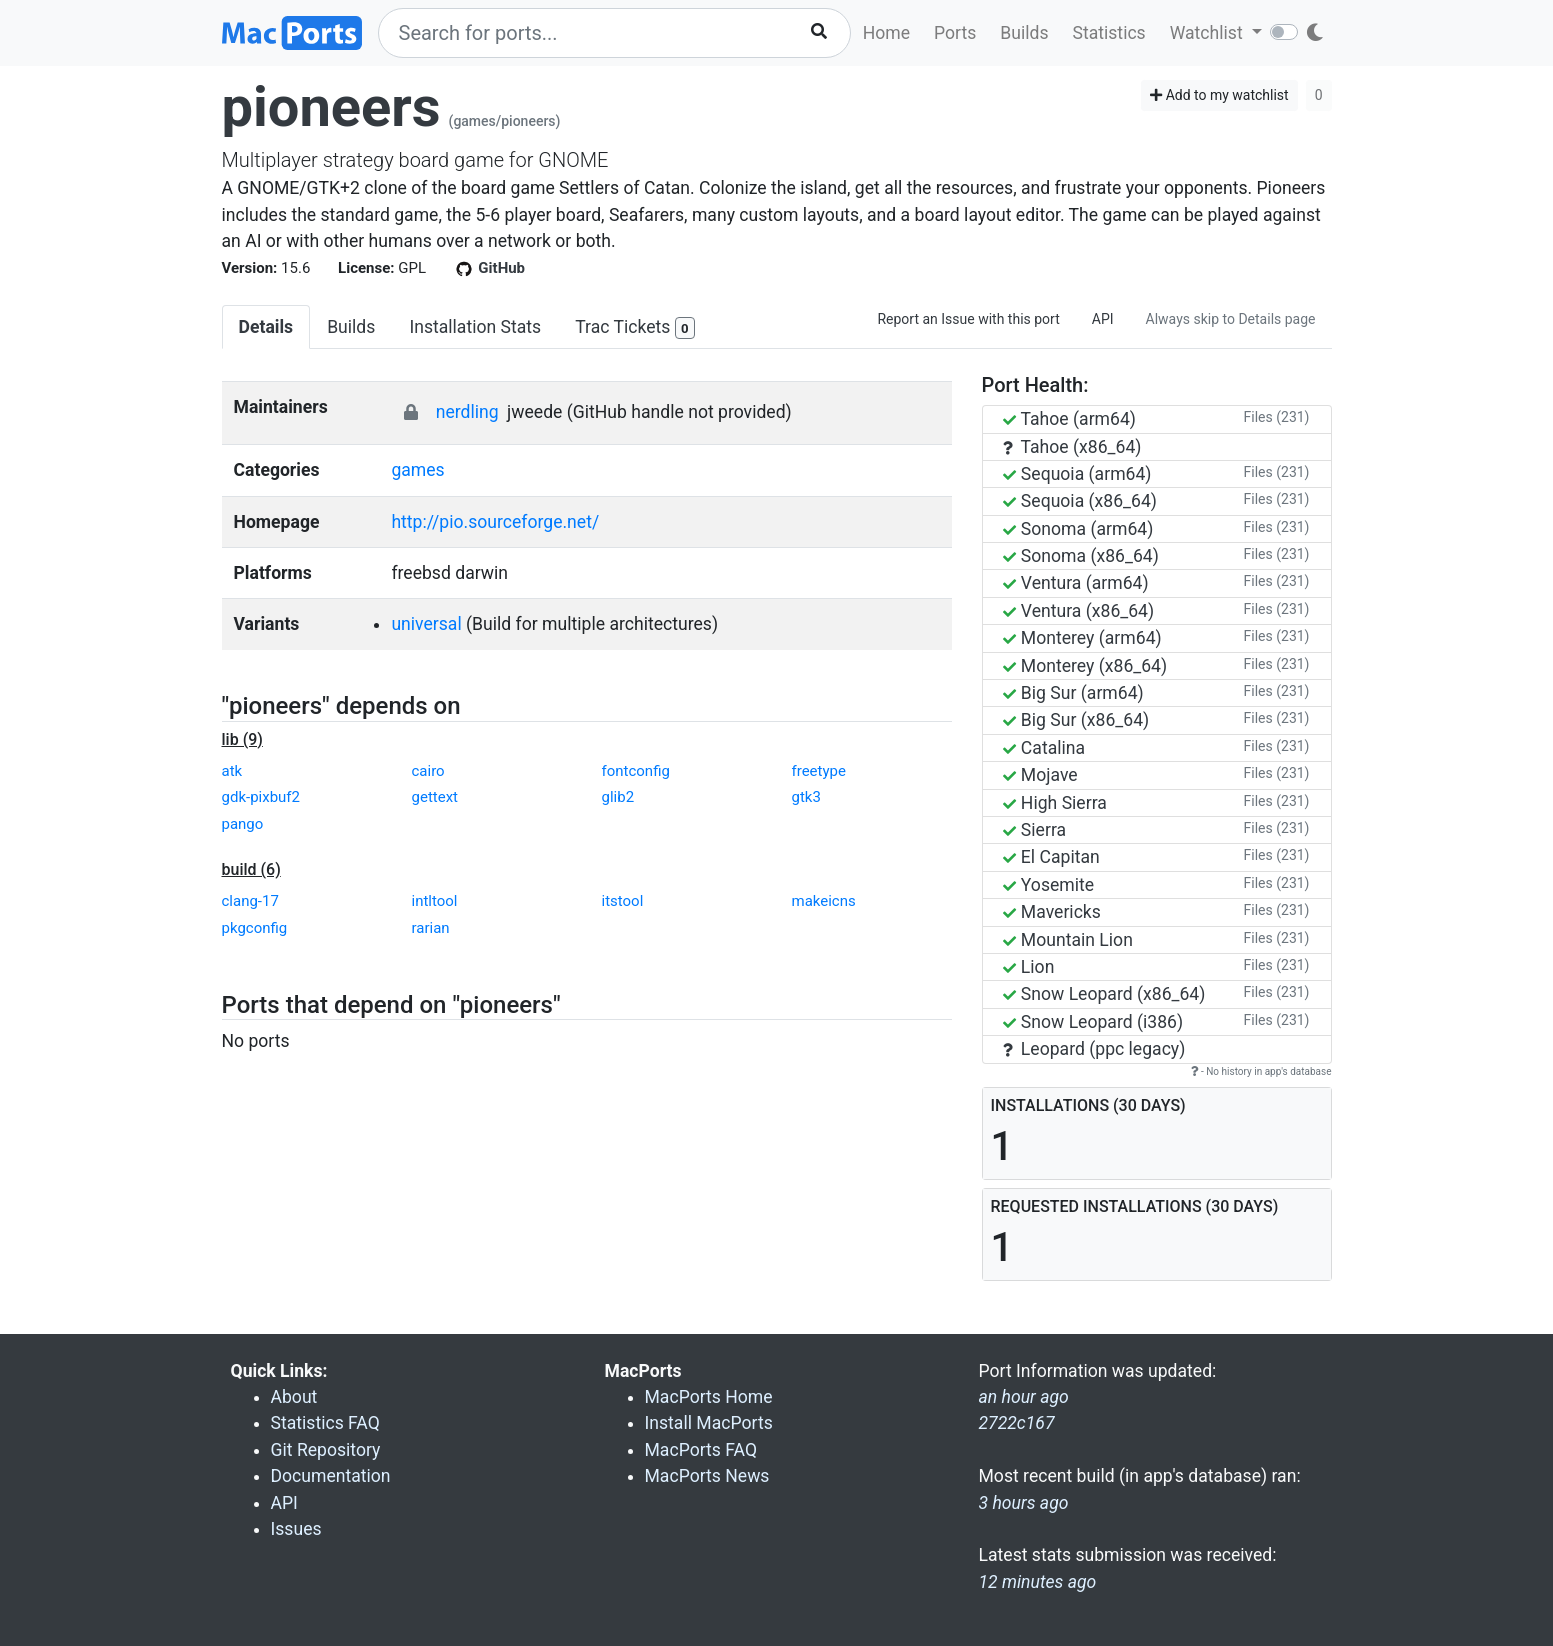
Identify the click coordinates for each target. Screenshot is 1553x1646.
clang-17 (250, 901)
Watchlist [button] (1208, 33)
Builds (1024, 33)
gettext (435, 797)
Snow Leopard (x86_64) (1104, 994)
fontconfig (636, 771)
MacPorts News (707, 1476)
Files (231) (1277, 417)
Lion (1029, 967)
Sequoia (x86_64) (1080, 501)
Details (266, 327)
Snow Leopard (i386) (1093, 1022)
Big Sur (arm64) (1073, 693)
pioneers (331, 107)
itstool (623, 901)
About (294, 1397)
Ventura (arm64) (1076, 583)
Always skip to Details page (1231, 319)
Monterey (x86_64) (1085, 666)
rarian (431, 928)
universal (426, 624)
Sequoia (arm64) (1077, 474)
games (417, 470)
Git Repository (326, 1450)
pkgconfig (255, 928)
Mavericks (1052, 912)
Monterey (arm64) (1082, 638)
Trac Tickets (635, 328)
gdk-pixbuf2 (261, 797)
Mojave (1040, 775)
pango (243, 824)
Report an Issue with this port (968, 319)
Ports (955, 33)
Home (886, 33)
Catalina (1044, 748)
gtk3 (806, 797)
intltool (435, 901)
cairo (428, 771)
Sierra (1035, 830)
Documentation (331, 1476)
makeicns (824, 901)
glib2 (618, 797)
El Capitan (1051, 857)
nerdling (467, 412)
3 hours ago (1024, 1503)
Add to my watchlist (1219, 95)
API (1103, 319)
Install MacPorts (709, 1423)
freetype (819, 771)
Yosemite (1049, 885)
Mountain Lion (1068, 940)
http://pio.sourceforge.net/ (495, 522)
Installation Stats (475, 327)
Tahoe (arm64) (1069, 419)
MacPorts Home (709, 1397)
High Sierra (1055, 803)
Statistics (1108, 33)
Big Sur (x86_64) (1076, 720)
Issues (296, 1529)
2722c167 (1017, 1423)
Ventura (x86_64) (1079, 611)
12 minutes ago (1038, 1582)
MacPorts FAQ (701, 1450)
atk (232, 771)
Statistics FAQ (325, 1423)
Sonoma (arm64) (1078, 529)
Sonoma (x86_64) (1081, 556)
